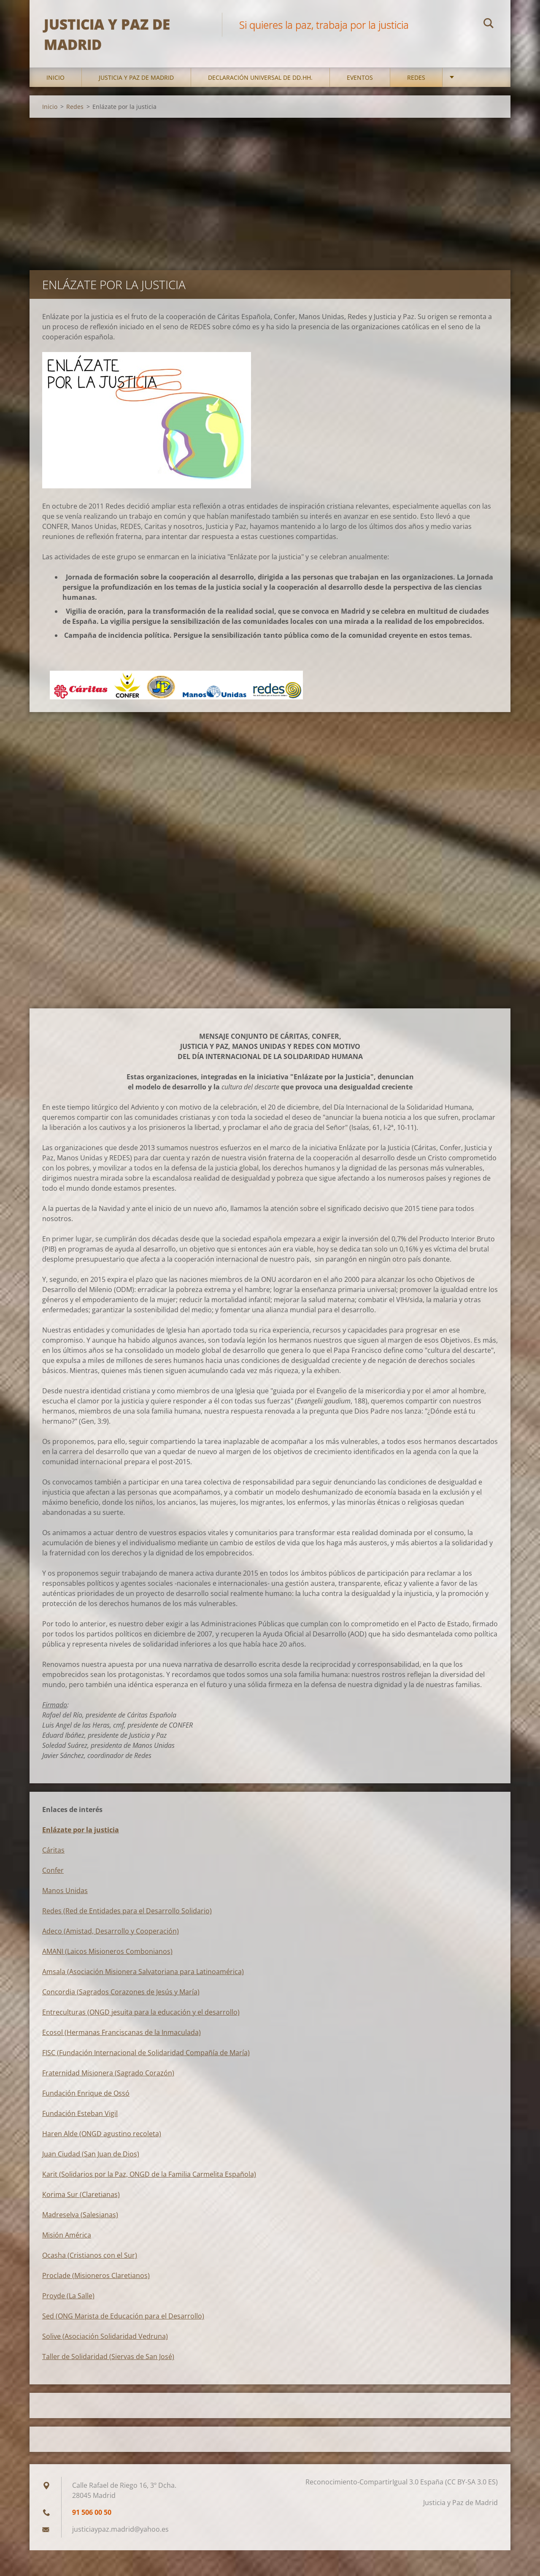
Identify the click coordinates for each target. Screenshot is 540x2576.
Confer (53, 1877)
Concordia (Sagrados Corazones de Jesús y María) (121, 1998)
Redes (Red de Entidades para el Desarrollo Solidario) (127, 1917)
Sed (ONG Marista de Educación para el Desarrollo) (123, 2322)
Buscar (488, 24)
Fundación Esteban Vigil (80, 2120)
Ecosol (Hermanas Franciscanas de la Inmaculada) (121, 2039)
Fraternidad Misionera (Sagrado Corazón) (108, 2079)
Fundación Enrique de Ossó (86, 2100)
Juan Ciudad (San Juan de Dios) (90, 2160)
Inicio (55, 84)
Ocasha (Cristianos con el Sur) (89, 2262)
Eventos (360, 84)
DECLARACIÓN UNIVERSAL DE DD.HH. (260, 84)
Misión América (66, 2241)
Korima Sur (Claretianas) (81, 2201)
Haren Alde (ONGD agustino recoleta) (101, 2140)
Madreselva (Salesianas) (80, 2221)
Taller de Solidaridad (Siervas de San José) (108, 2363)
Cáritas (53, 1856)
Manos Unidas (65, 1897)
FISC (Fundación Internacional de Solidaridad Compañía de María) (146, 2059)
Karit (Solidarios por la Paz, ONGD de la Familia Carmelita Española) (149, 2181)
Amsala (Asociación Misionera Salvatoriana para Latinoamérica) (143, 1978)
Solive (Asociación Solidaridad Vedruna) (105, 2343)
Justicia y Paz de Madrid (136, 84)
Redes (416, 84)
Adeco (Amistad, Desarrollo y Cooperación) (110, 1937)
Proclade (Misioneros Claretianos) (96, 2282)
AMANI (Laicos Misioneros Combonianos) (107, 1958)
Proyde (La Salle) (68, 2302)
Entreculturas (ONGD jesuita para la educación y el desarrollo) (141, 2018)
